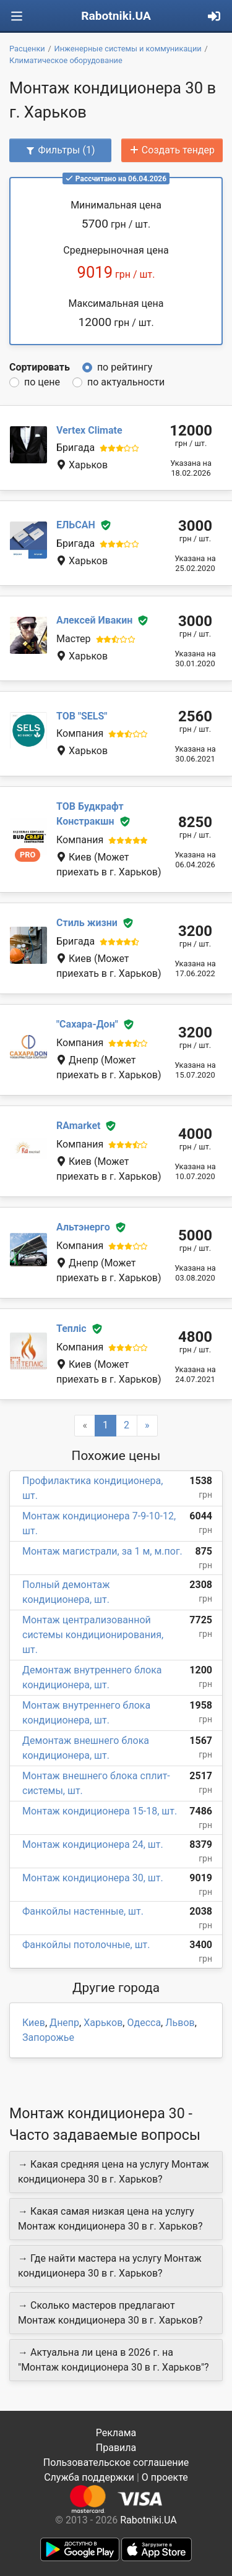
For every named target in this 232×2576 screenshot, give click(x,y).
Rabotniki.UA (116, 16)
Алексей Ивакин (94, 620)
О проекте (165, 2477)
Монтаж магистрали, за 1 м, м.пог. (102, 1551)
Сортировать (39, 367)
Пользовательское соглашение (116, 2462)
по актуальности (126, 382)
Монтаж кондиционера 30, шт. (92, 1878)
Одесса (144, 2023)
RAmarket (78, 1125)
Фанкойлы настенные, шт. (83, 1911)
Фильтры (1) (60, 150)
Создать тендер (172, 150)
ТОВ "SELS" (81, 716)
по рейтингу (124, 367)
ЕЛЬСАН (75, 525)
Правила (116, 2448)
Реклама (116, 2433)
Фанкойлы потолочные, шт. (86, 1945)
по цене (42, 382)
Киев (33, 2023)
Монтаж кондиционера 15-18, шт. (99, 1811)
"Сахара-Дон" (87, 1024)
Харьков (103, 2023)
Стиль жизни (87, 923)
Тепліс (71, 1328)
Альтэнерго (83, 1227)
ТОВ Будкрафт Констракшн (90, 814)
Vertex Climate (89, 430)
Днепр (64, 2023)
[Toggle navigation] (16, 16)
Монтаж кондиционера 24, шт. (92, 1844)
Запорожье (48, 2037)
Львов (179, 2023)
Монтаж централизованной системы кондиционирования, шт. (92, 1634)
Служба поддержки (89, 2477)
